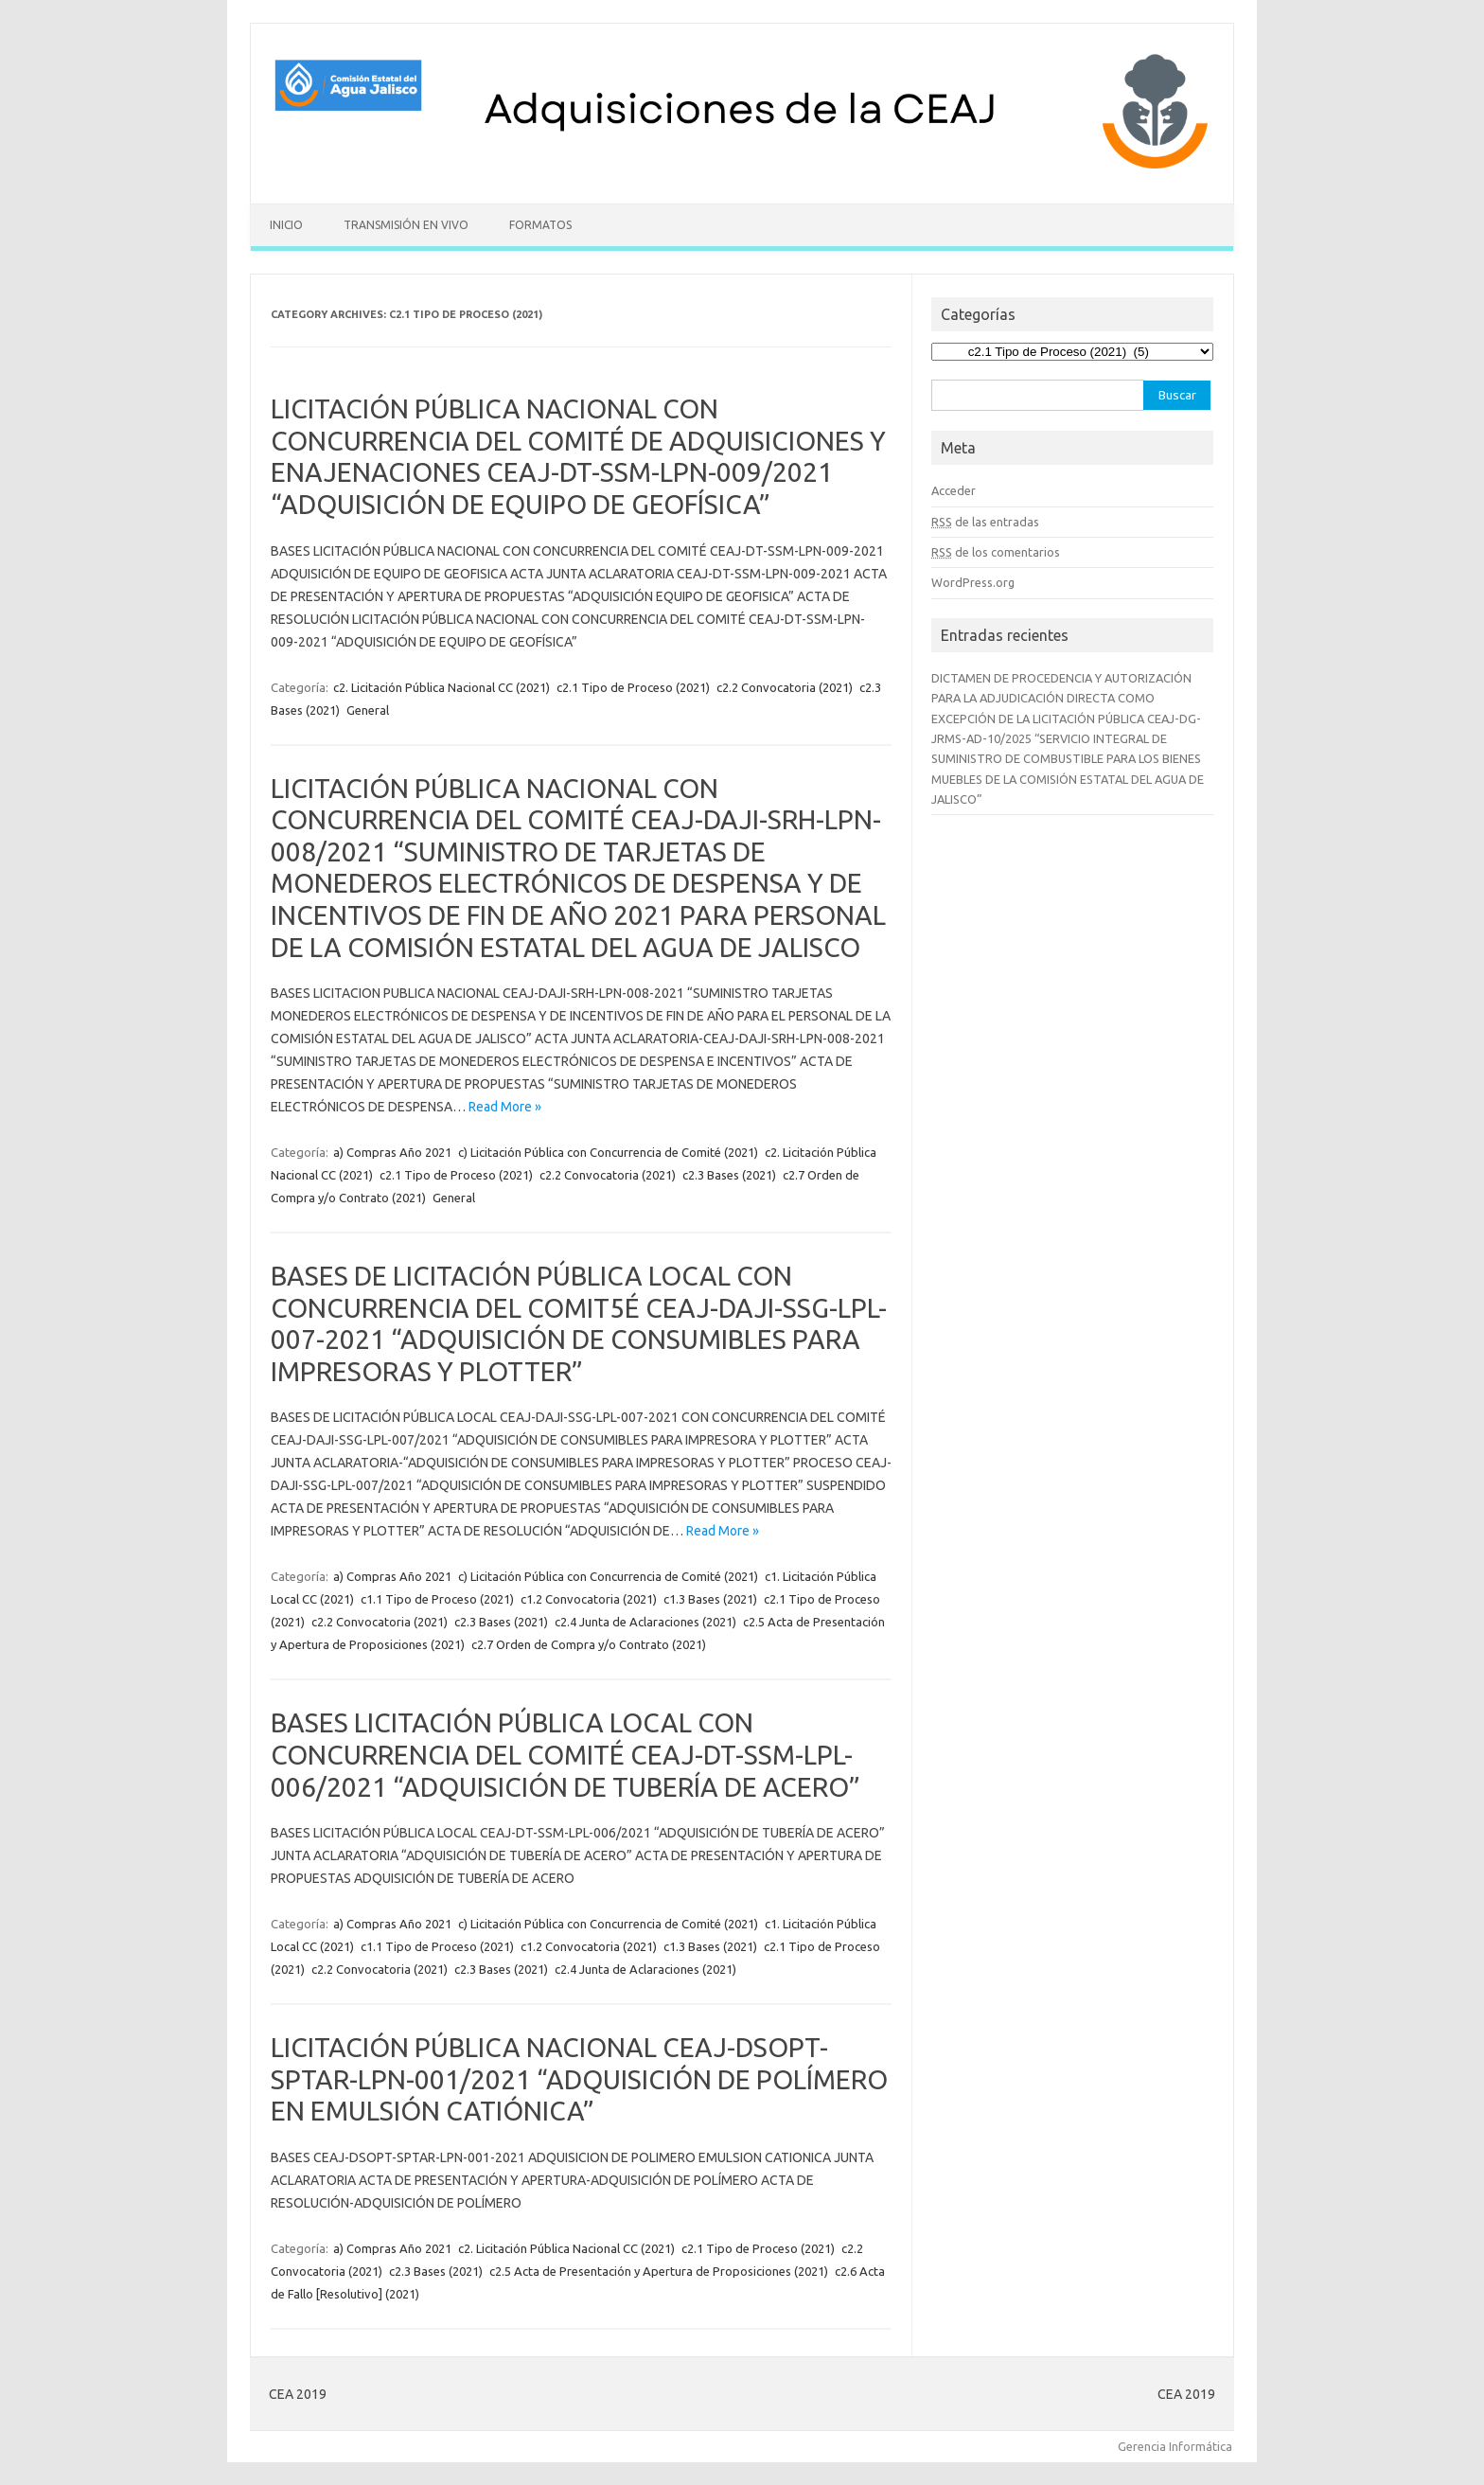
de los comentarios (995, 552)
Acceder (953, 490)
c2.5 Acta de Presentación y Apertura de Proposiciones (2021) (658, 2271)
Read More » (504, 1106)
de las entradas (985, 521)
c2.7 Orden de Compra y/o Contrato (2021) (588, 1644)
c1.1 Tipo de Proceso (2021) (437, 1599)
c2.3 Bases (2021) (729, 1174)
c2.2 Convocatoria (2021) (784, 687)
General (367, 710)
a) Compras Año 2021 (392, 1152)
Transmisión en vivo (406, 225)
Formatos (540, 225)
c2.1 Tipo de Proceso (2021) (633, 687)
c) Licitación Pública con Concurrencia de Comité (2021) (608, 1152)
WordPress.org (973, 582)
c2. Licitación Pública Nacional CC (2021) (441, 687)
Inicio (286, 225)
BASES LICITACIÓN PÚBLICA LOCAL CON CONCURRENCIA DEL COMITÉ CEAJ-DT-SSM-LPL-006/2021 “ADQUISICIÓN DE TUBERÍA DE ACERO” (565, 1754)
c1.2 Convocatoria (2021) (589, 1599)
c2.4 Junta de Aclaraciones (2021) (645, 1621)
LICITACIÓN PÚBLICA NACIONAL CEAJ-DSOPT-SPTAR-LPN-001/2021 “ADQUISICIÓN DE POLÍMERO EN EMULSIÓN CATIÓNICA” (579, 2078)
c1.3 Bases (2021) (710, 1599)
